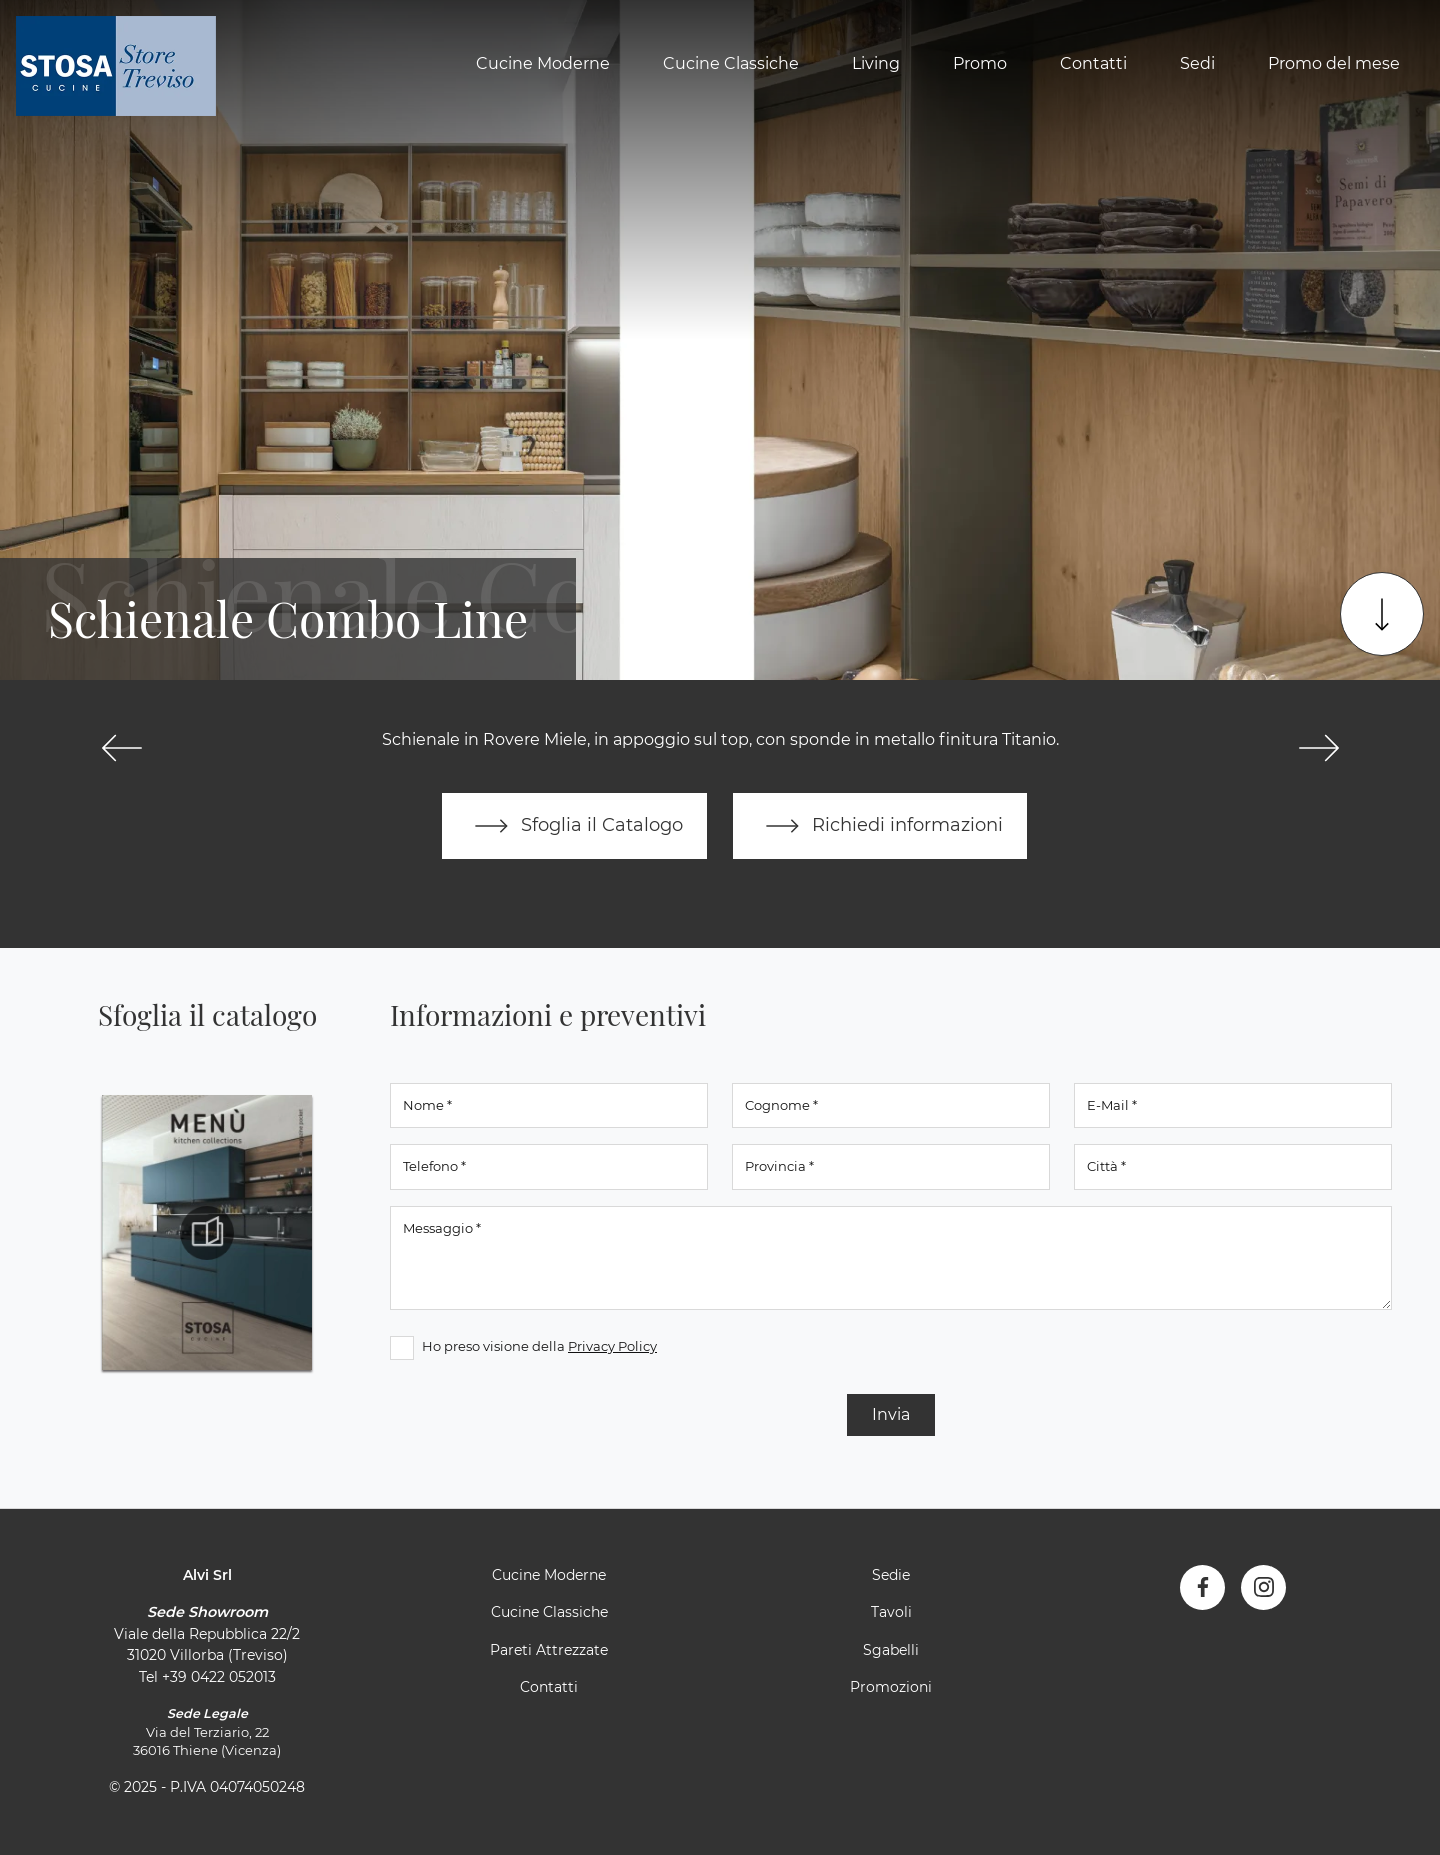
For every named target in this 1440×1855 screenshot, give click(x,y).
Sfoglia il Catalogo (574, 826)
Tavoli (891, 1612)
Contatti (1093, 63)
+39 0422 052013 (219, 1677)
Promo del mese (1334, 63)
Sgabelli (891, 1650)
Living (876, 63)
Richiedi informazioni (880, 826)
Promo (980, 63)
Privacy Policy (612, 1346)
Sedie (891, 1575)
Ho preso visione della (539, 1346)
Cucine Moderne (543, 63)
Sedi (1197, 63)
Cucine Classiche (731, 63)
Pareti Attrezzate (549, 1650)
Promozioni (891, 1687)
